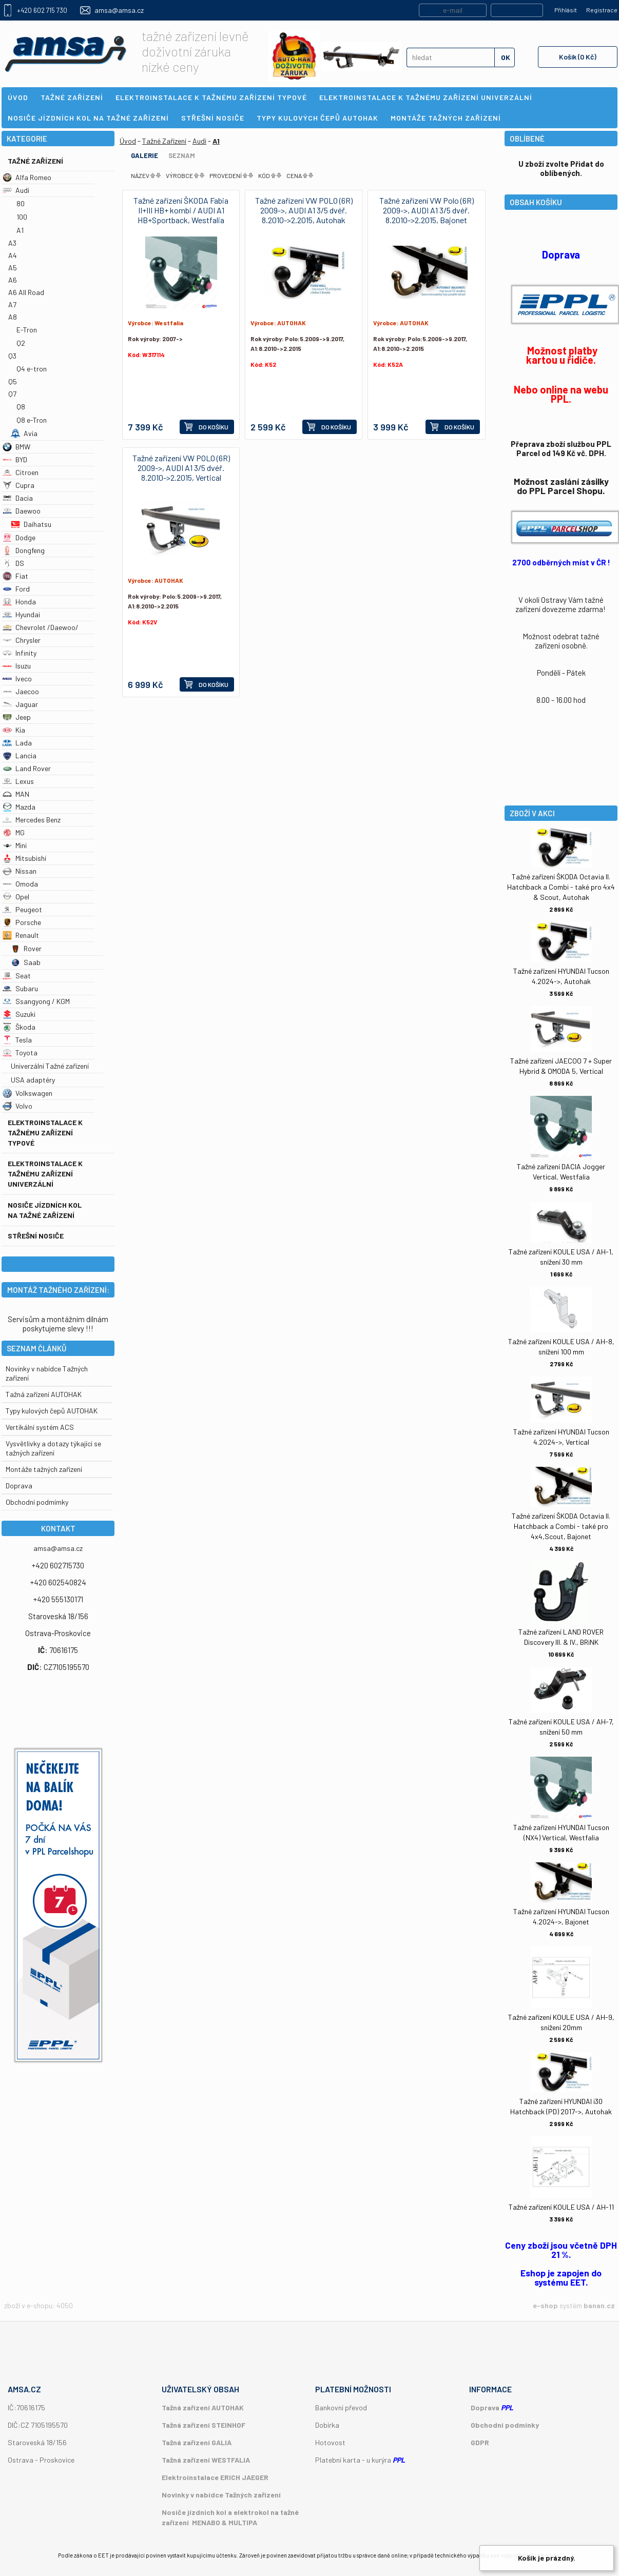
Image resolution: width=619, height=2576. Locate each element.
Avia (24, 433)
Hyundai (21, 614)
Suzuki (19, 1014)
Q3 (12, 355)
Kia (14, 729)
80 (20, 203)
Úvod (128, 140)
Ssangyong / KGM (36, 1001)
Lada (17, 742)
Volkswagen (27, 1093)
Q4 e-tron (31, 368)
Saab (26, 962)
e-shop (545, 2305)
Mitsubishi (24, 858)
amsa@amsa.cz (119, 10)
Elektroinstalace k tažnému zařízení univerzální (45, 1173)
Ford (16, 588)
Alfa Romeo (27, 177)
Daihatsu (31, 524)
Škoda (19, 1026)
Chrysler (22, 640)
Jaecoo (21, 691)
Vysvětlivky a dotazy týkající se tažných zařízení (53, 1448)
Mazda (19, 806)
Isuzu (17, 665)
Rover (26, 948)
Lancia (19, 755)
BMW (16, 446)
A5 (12, 267)
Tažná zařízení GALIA (196, 2442)
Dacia (18, 498)
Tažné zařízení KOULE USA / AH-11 (561, 2207)
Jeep (17, 717)
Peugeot (22, 909)
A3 (12, 243)
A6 (12, 280)
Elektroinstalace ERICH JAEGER (215, 2477)
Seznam (181, 155)
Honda (19, 601)
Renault (21, 935)
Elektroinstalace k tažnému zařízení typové (45, 1132)
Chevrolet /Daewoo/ (41, 627)
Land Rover (27, 768)
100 (21, 216)
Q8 (20, 406)
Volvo (17, 1106)
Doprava (19, 1485)
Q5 (12, 381)
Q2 (20, 343)
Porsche (22, 922)
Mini (15, 845)
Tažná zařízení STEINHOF (203, 2425)
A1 (20, 230)
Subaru (20, 988)
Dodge (19, 537)
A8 (12, 316)
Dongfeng (24, 550)
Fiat (15, 576)
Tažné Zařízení (35, 160)
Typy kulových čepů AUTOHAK (52, 1410)
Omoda (20, 883)
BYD (15, 459)
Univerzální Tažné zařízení (50, 1065)
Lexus (18, 781)
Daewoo (22, 510)
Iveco (17, 678)
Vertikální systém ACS (40, 1427)
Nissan (19, 871)
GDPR (480, 2442)
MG (14, 832)
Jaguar (20, 704)
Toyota (20, 1052)
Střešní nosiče (36, 1235)
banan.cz (599, 2305)
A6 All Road (26, 292)
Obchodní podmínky (505, 2425)
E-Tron (26, 329)
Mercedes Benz (32, 819)
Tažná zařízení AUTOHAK (44, 1394)
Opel (16, 896)
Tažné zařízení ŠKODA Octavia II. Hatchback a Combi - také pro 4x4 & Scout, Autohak (561, 886)
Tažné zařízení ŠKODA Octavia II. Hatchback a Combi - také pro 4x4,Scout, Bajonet (561, 1526)
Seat (17, 975)
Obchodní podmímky (37, 1502)
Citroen (20, 472)
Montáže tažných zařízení (44, 1469)
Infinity (19, 652)
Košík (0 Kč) (577, 56)
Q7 (12, 393)
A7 (12, 304)
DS (13, 563)
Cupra (18, 485)
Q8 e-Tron (31, 420)
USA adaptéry (33, 1079)
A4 (12, 255)
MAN (16, 794)
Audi (16, 190)
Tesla (17, 1039)
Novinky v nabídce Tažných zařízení (221, 2494)
